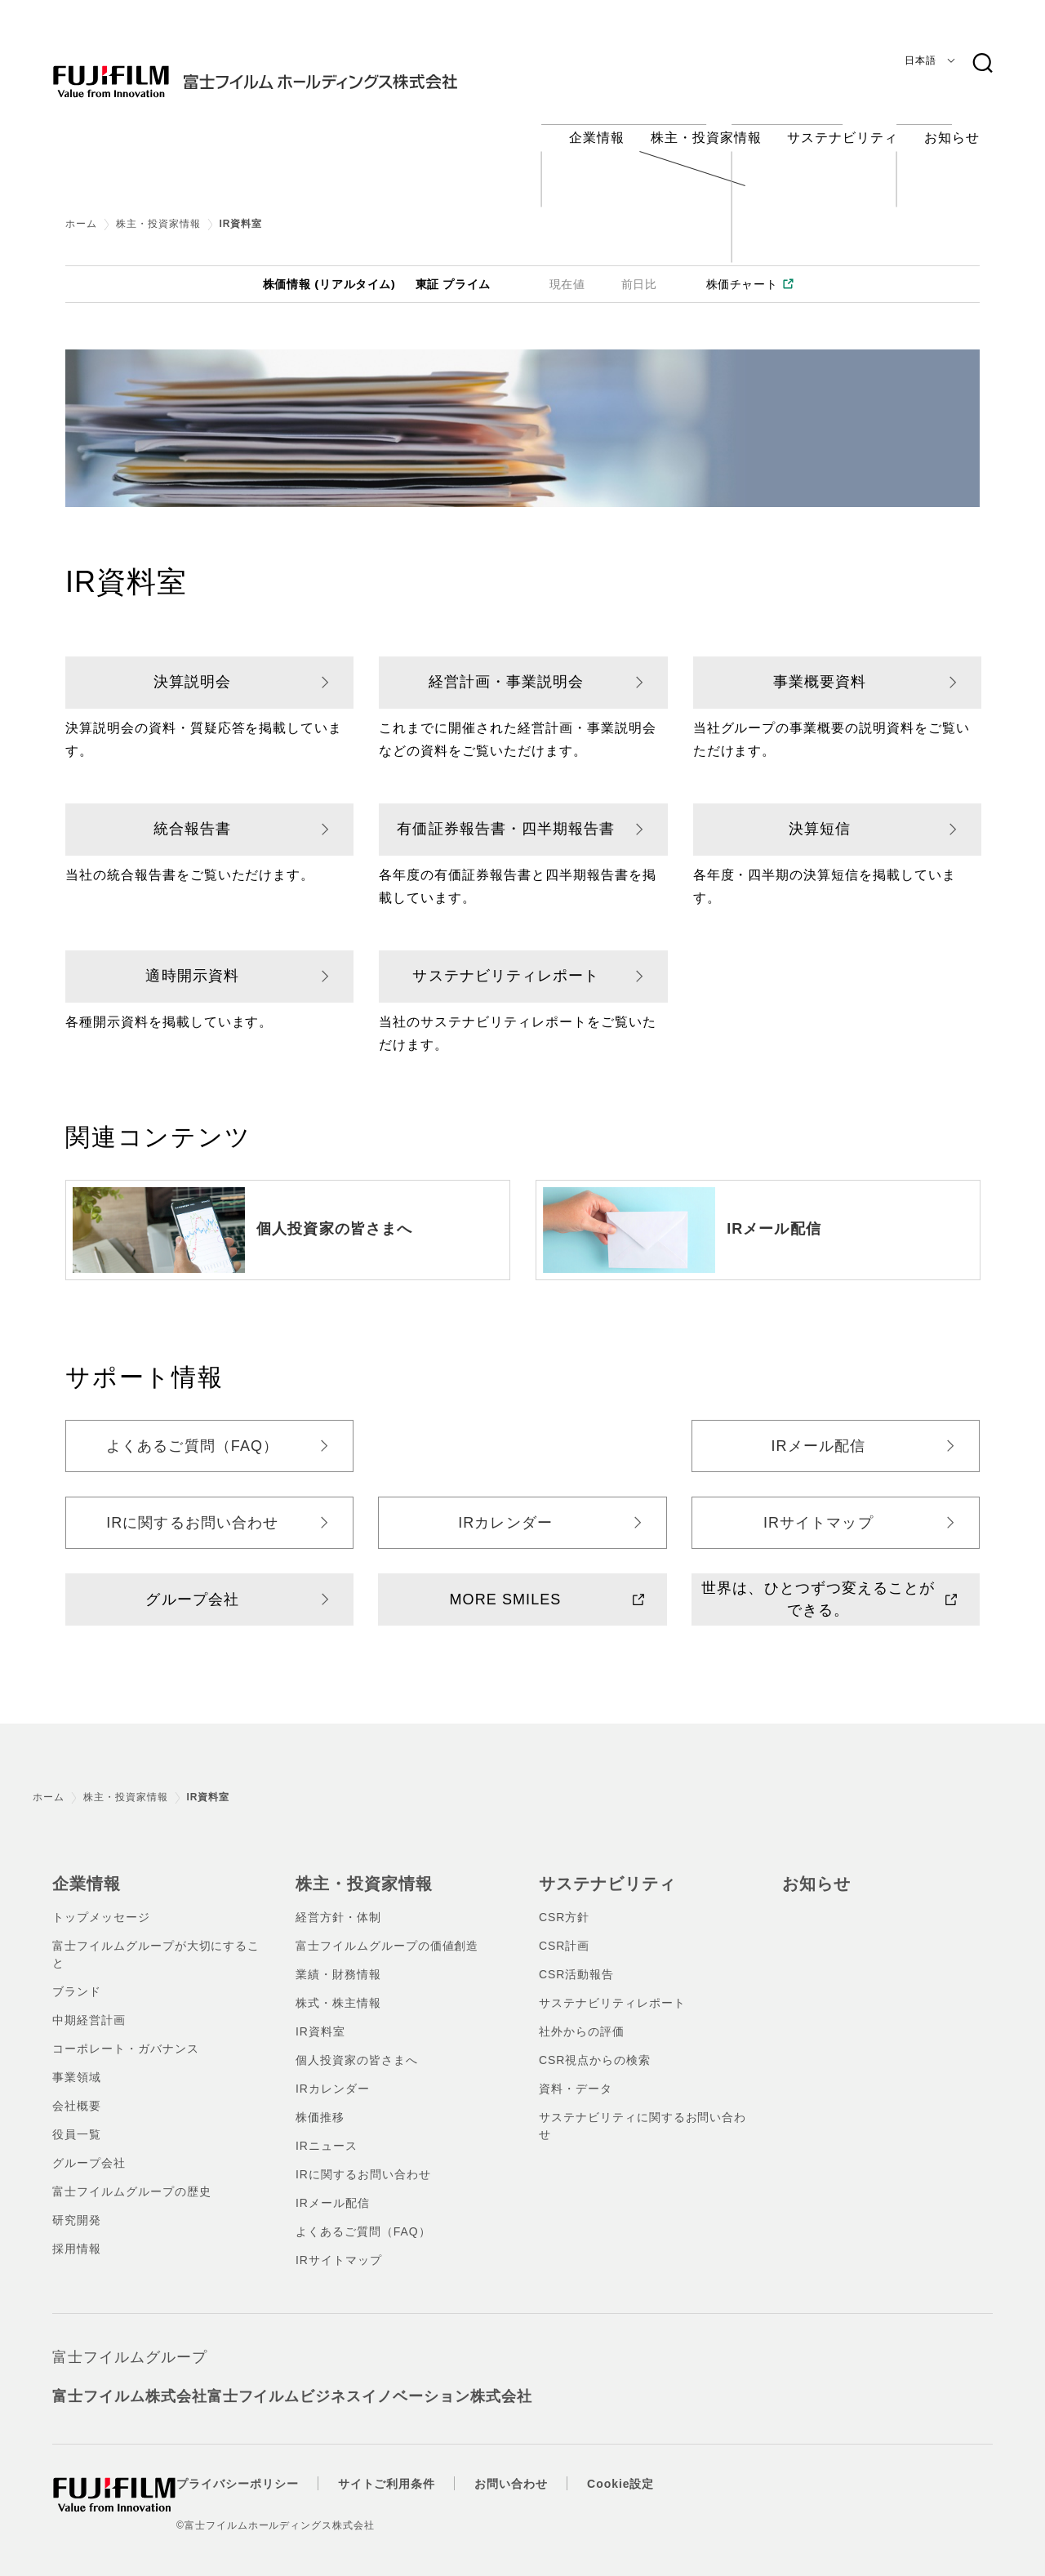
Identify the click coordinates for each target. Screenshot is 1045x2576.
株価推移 (320, 2101)
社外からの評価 (582, 2015)
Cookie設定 (653, 2468)
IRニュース (327, 2130)
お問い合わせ (543, 2468)
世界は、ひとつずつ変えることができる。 (818, 1586)
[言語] (927, 60)
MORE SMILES (506, 1586)
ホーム (81, 210)
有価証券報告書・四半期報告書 (506, 816)
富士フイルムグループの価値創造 (387, 1930)
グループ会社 (191, 1586)
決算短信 (820, 816)
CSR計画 (564, 1930)
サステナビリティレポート (505, 962)
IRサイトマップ (818, 1510)
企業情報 (83, 1869)
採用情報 (76, 2233)
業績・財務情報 (338, 1958)
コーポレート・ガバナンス (125, 2033)
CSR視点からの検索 (595, 2044)
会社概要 (76, 2090)
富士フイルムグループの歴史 (131, 2175)
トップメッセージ (101, 1901)
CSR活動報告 (576, 1958)
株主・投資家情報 (158, 210)
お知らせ (813, 1869)
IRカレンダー (505, 1510)
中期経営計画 (89, 2004)
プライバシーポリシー (270, 2468)
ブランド (76, 1975)
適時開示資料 (191, 962)
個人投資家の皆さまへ (334, 1216)
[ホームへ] (287, 68)
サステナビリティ (601, 1869)
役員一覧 (76, 2118)
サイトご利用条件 (420, 2468)
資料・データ (575, 2073)
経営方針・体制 (338, 1901)
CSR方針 (564, 1901)
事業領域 (76, 2061)
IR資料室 (320, 2015)
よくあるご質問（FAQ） (192, 1433)
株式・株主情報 (338, 1987)
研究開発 (76, 2204)
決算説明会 (192, 669)
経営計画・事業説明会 (507, 669)
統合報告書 (192, 816)
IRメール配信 (774, 1216)
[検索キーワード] (982, 63)
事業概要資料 (819, 669)
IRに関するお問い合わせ (192, 1510)
